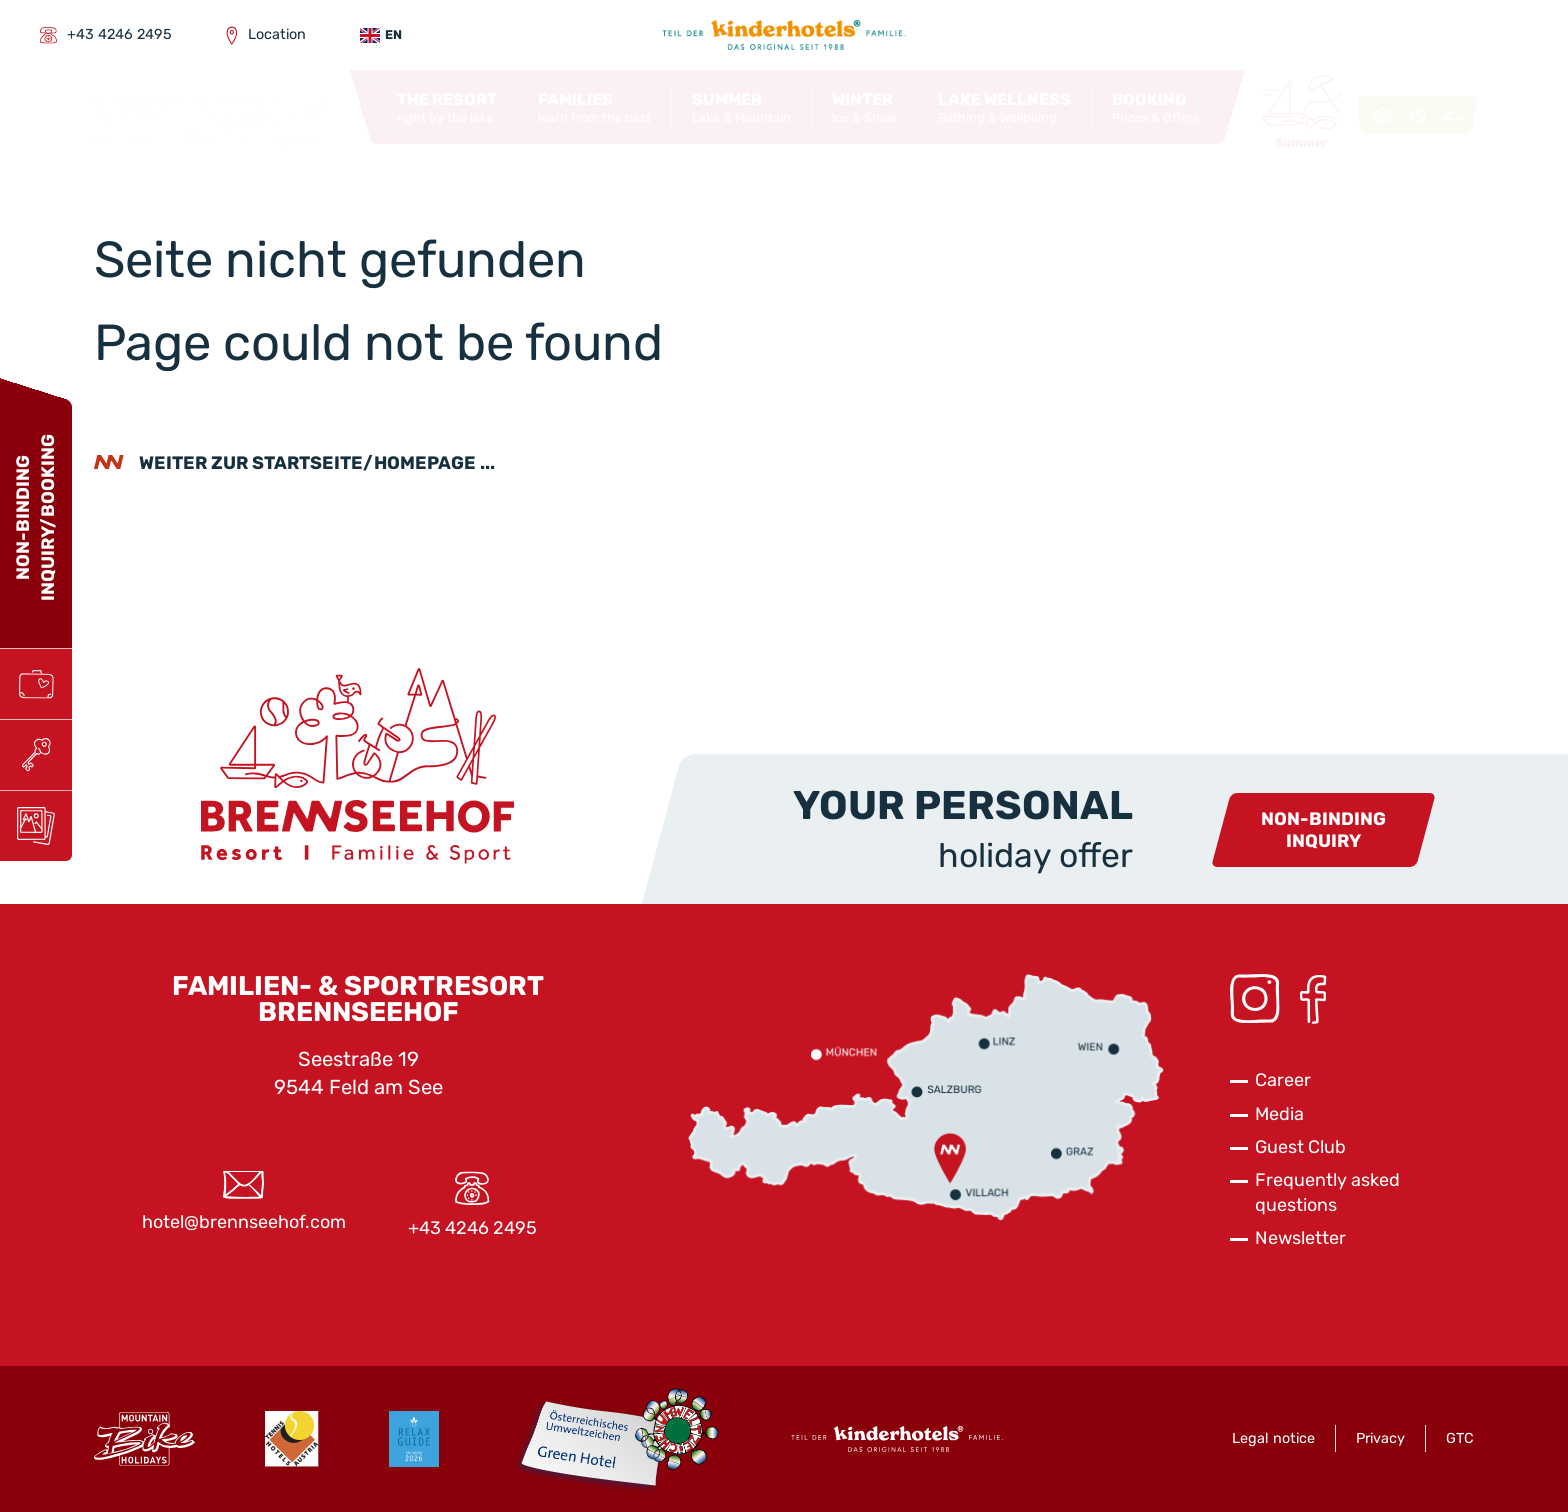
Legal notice (1273, 1438)
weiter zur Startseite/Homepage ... (317, 463)
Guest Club (1300, 1147)
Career (1283, 1080)
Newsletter (1300, 1238)
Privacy (1380, 1438)
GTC (1460, 1438)
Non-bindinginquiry (1323, 830)
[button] (447, 108)
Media (1279, 1114)
